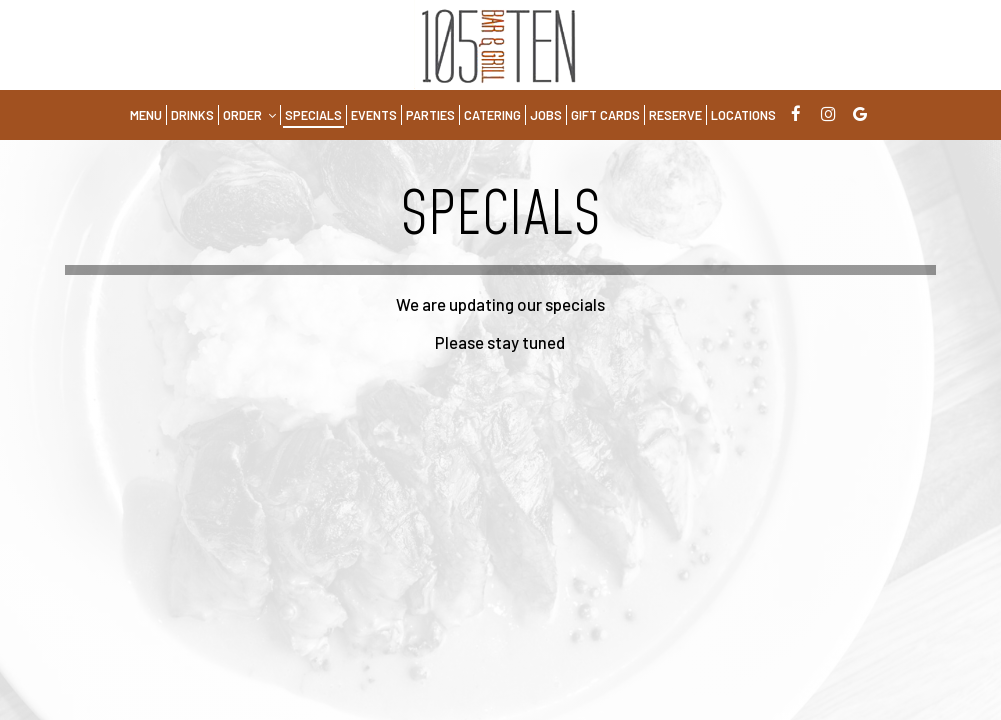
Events (374, 115)
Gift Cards (605, 115)
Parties (430, 115)
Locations (743, 115)
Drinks (192, 115)
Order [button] (249, 115)
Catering (492, 115)
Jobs (546, 115)
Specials (313, 115)
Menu (146, 115)
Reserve (675, 115)
